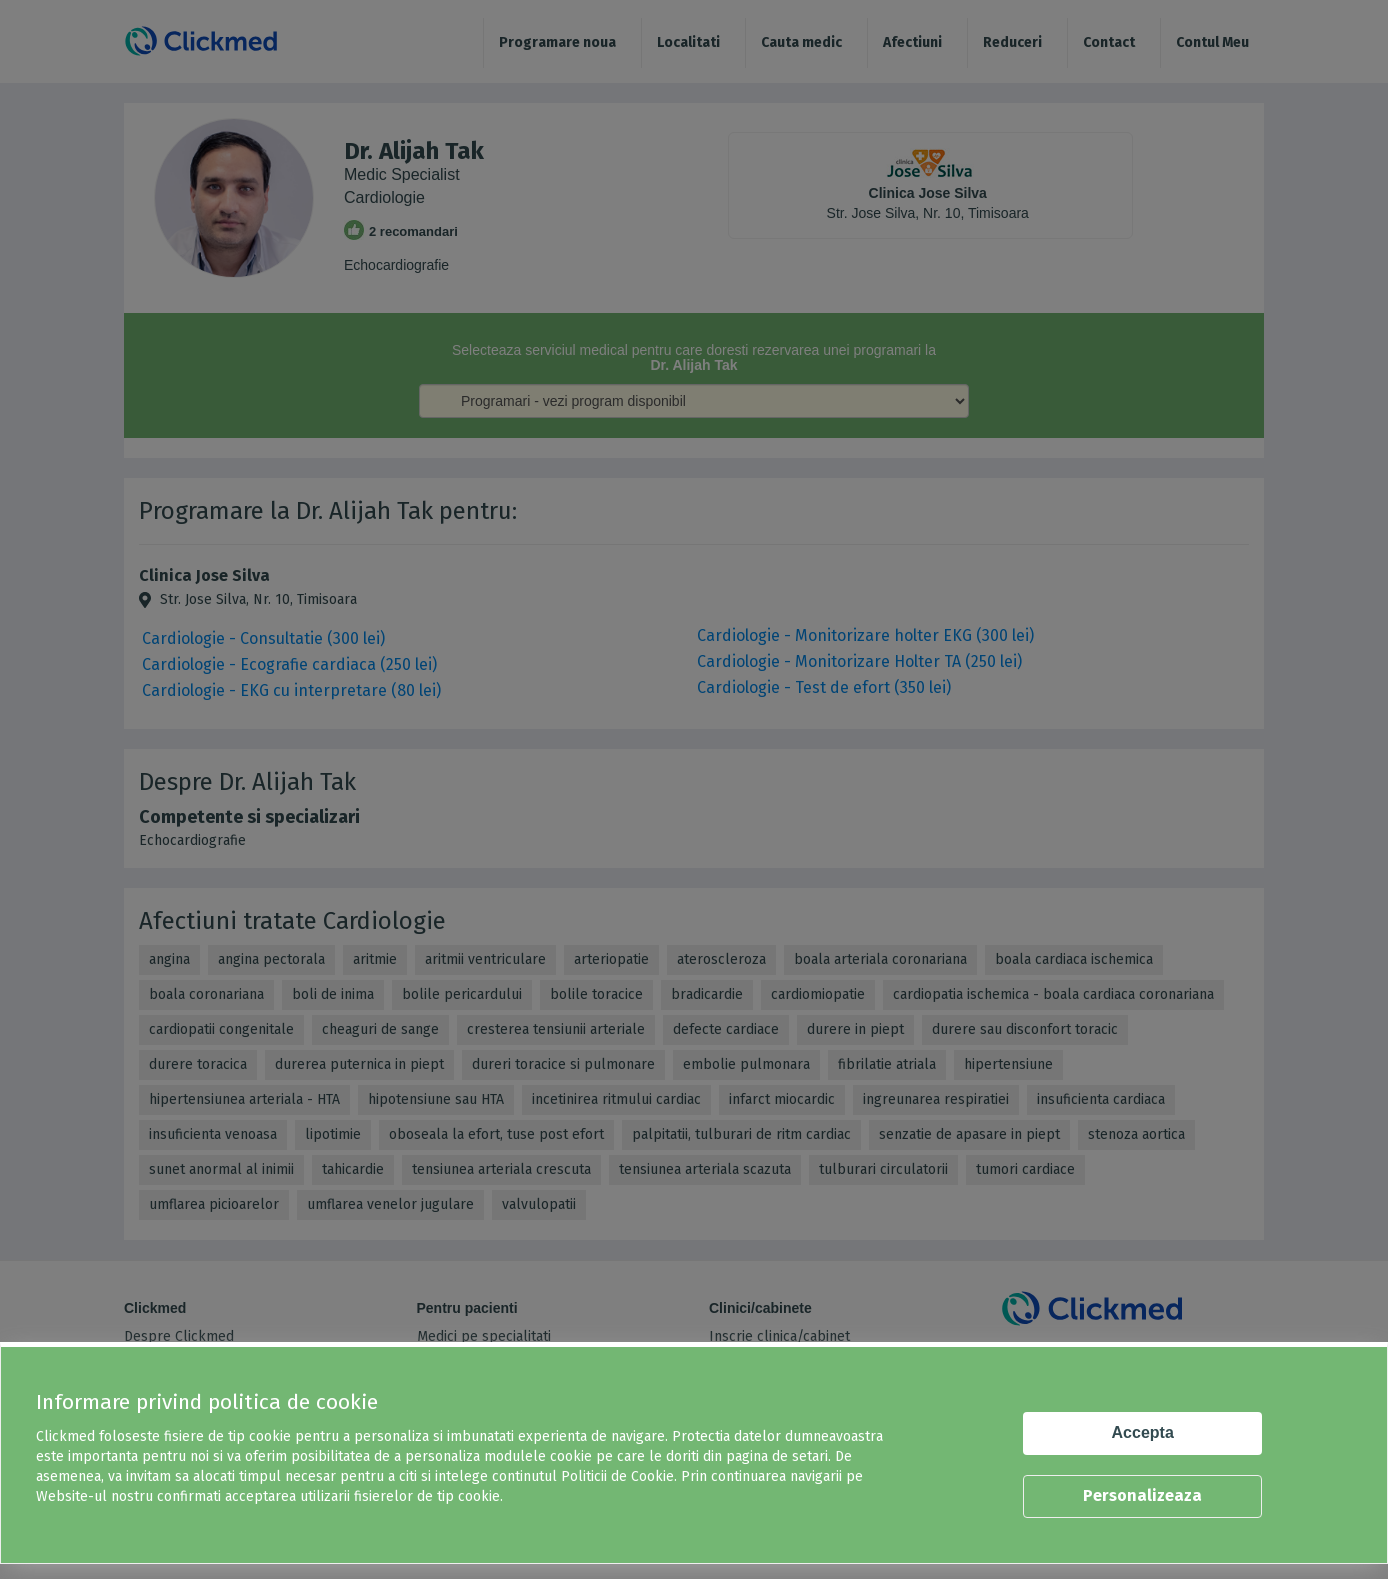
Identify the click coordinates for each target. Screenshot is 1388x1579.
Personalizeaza (1142, 1495)
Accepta (1143, 1432)
